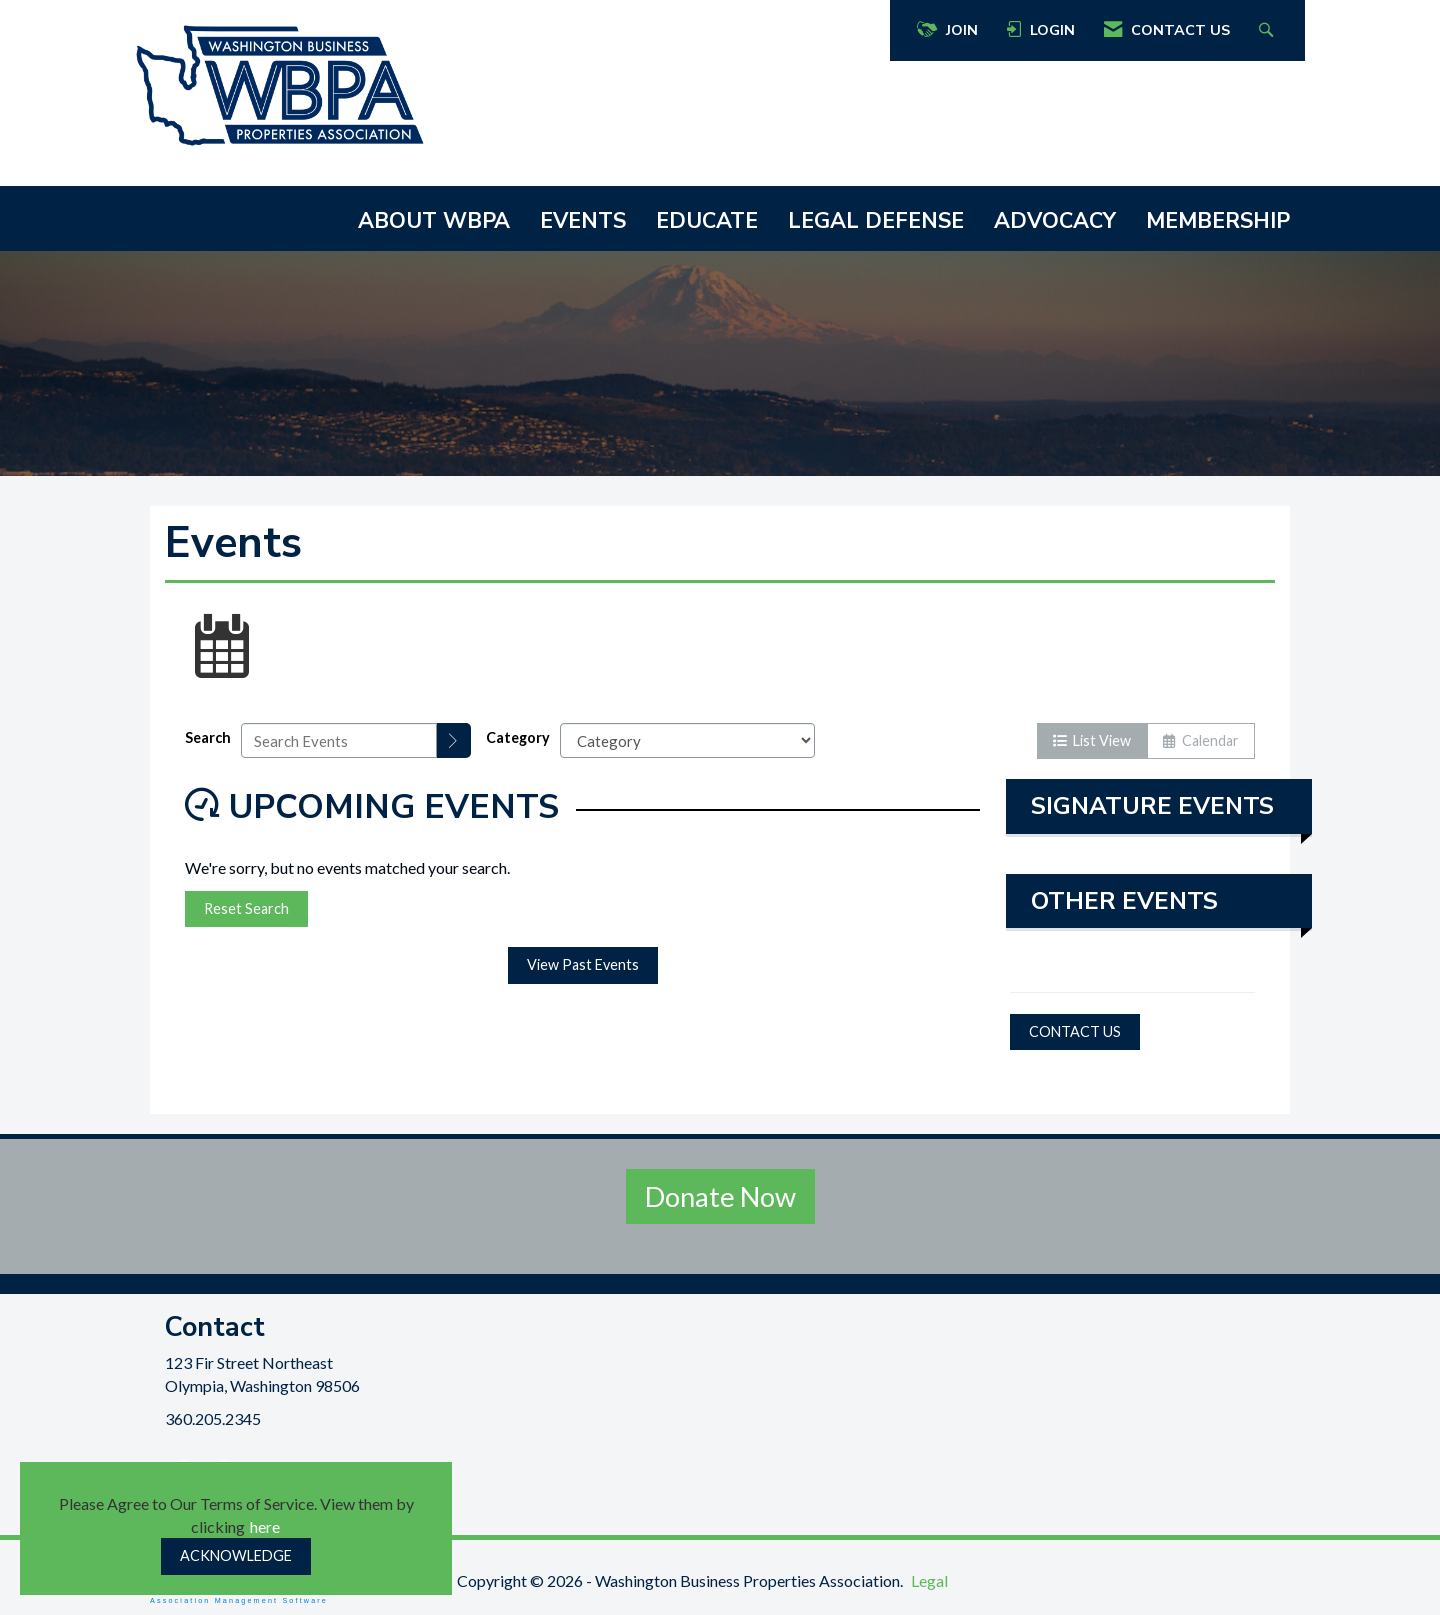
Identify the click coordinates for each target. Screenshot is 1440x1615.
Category (518, 737)
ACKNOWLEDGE (236, 1555)
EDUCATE (707, 221)
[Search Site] (1268, 30)
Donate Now (720, 1196)
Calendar (1201, 740)
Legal (929, 1580)
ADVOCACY (1055, 221)
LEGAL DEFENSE (876, 221)
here (265, 1526)
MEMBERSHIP (1218, 221)
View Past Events (583, 964)
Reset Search (246, 908)
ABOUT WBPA (434, 221)
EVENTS (583, 221)
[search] (454, 740)
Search (208, 737)
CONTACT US (1075, 1031)
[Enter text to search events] (339, 740)
